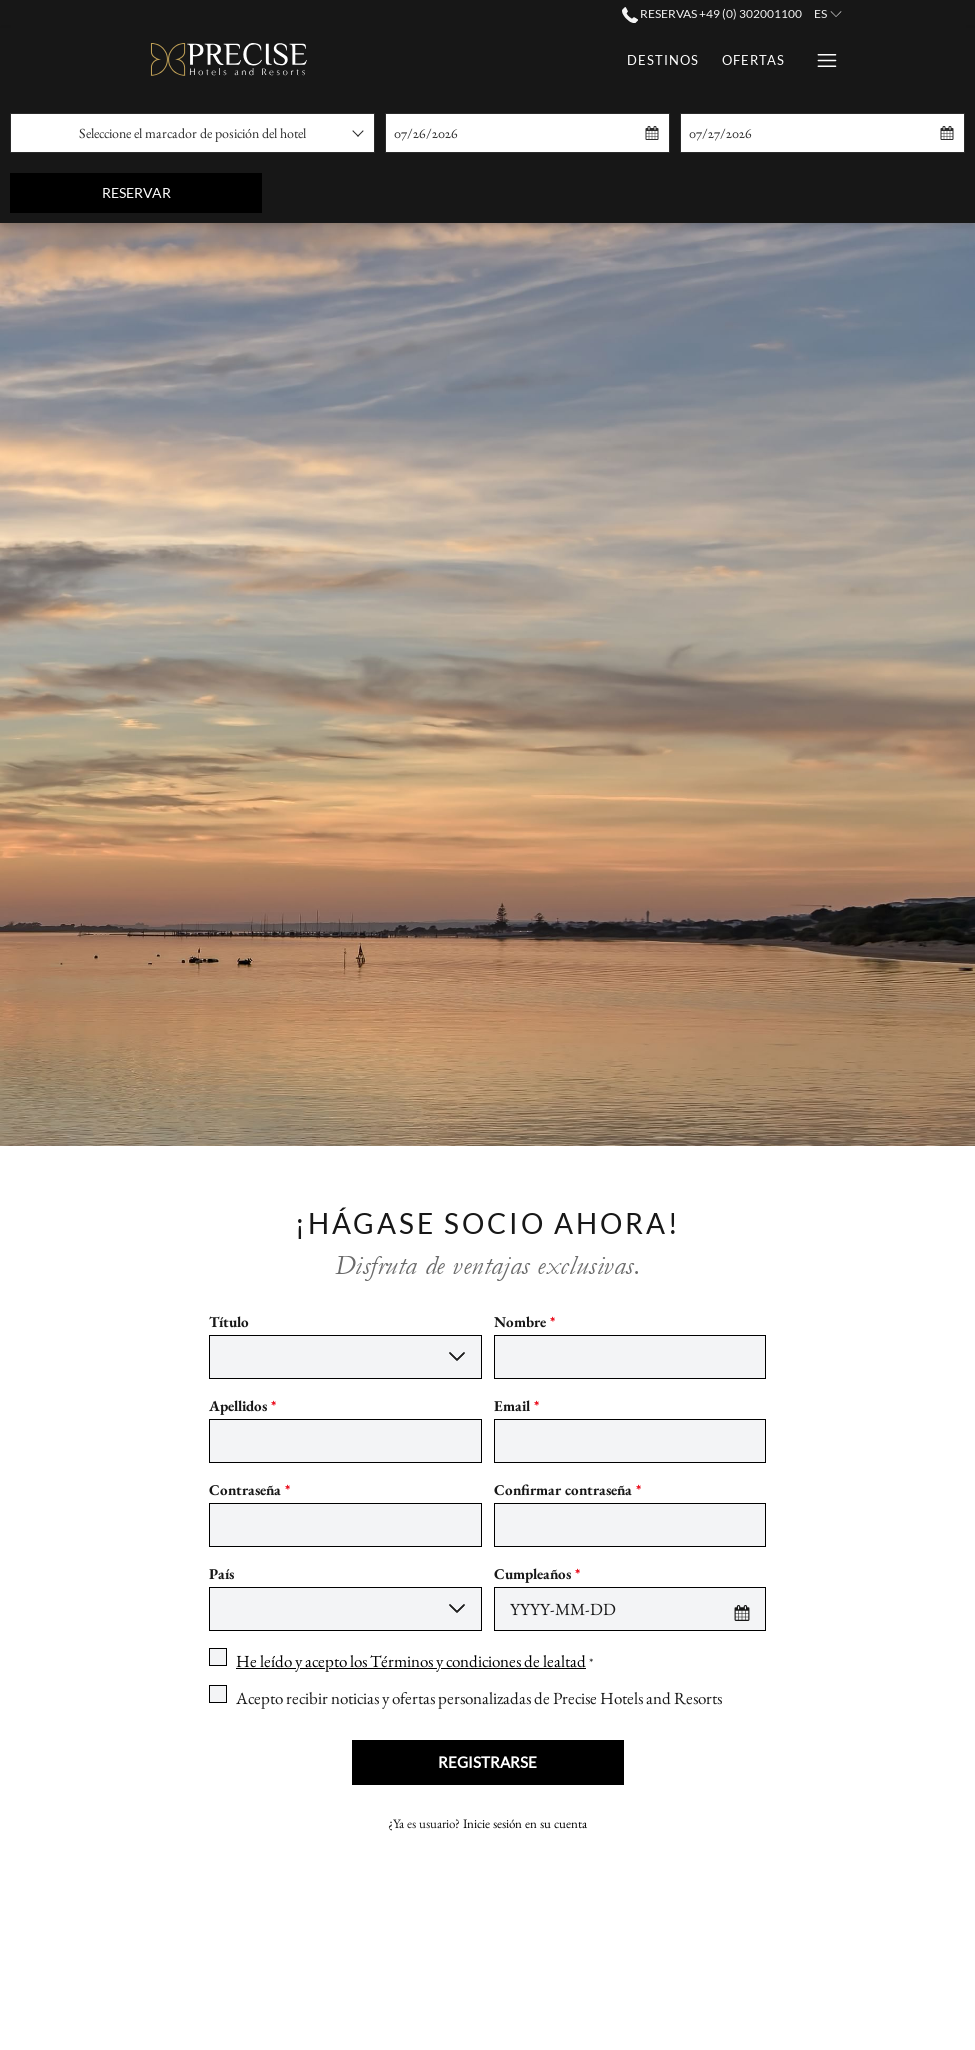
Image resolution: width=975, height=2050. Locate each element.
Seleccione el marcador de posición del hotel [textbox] (192, 133)
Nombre (524, 1321)
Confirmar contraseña (567, 1489)
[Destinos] (422, 60)
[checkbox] (401, 1661)
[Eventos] (752, 60)
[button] (486, 133)
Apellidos (242, 1405)
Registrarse (487, 1762)
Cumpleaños (537, 1573)
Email (516, 1405)
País (221, 1573)
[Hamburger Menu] (819, 60)
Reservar (182, 192)
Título (229, 1321)
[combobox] (192, 133)
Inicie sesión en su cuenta (525, 1823)
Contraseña (249, 1489)
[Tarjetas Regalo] (631, 60)
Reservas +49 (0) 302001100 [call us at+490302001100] (712, 13)
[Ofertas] (512, 60)
